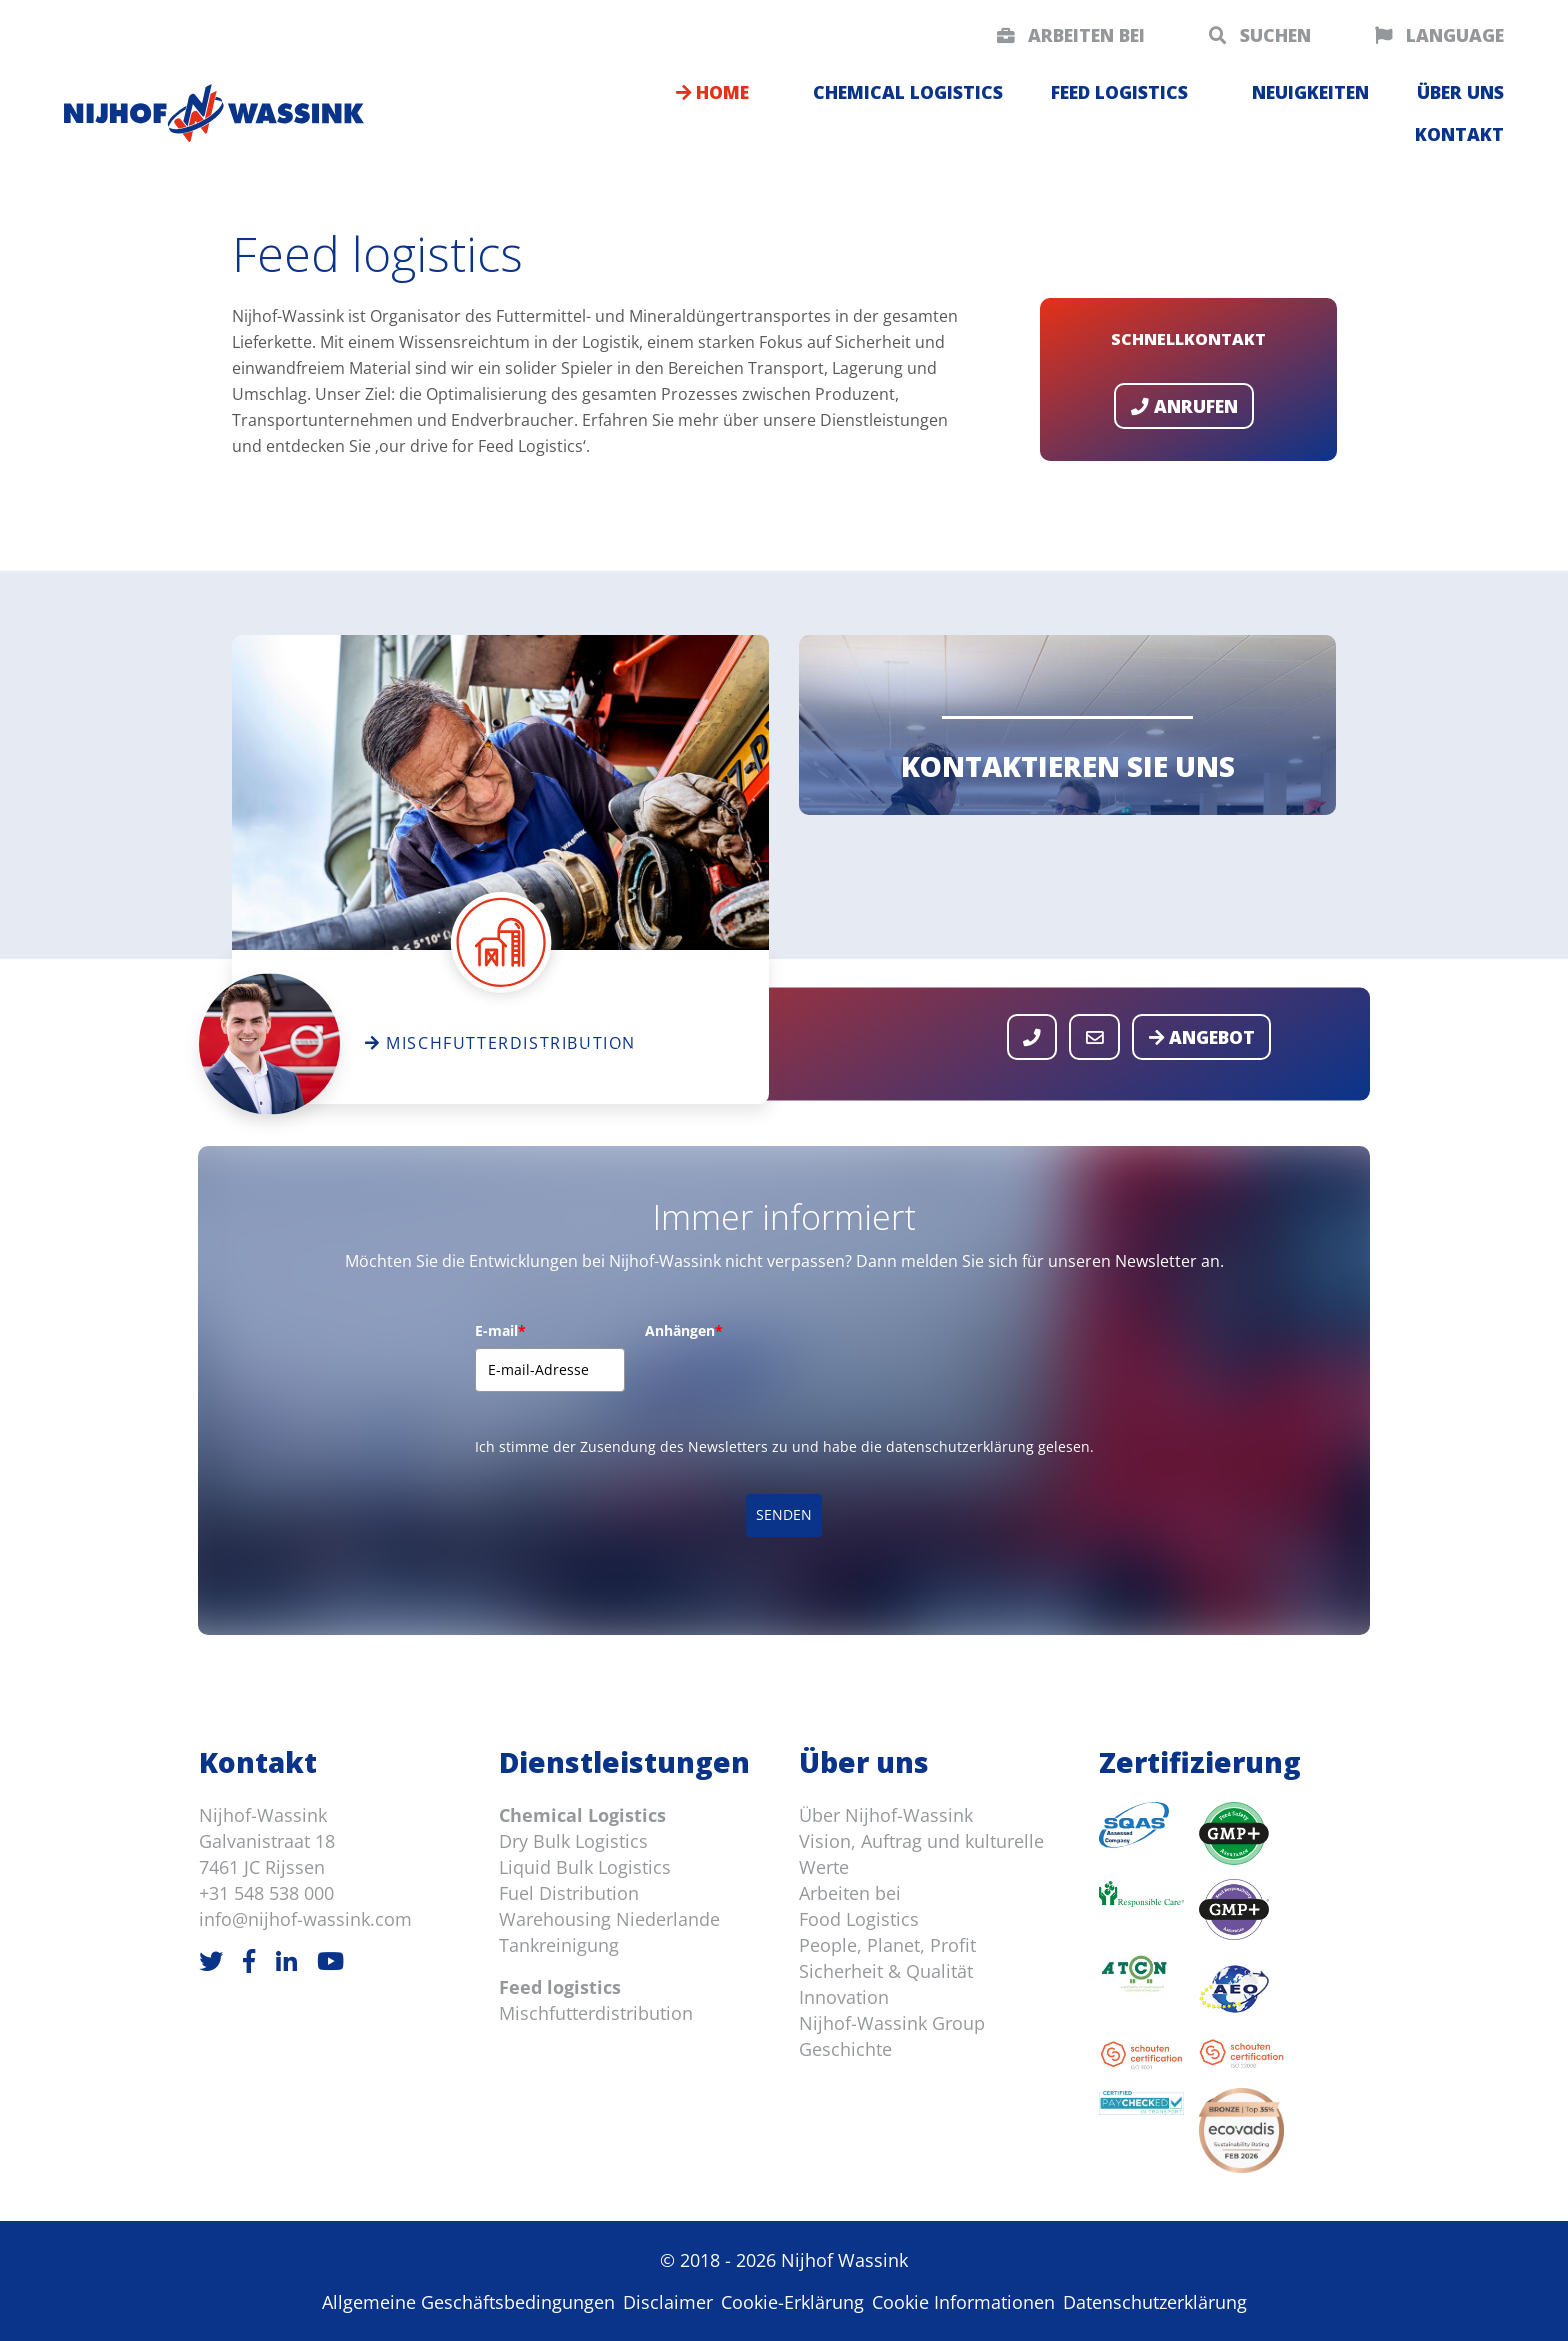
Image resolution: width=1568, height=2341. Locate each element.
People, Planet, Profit (887, 1945)
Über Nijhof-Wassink (886, 1815)
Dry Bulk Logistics (573, 1841)
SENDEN (784, 1514)
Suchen (1260, 35)
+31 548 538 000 (266, 1893)
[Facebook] (249, 1960)
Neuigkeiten (1310, 92)
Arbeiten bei (1071, 35)
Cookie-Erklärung (792, 2302)
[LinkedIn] (286, 1960)
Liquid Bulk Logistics (585, 1867)
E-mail (500, 1330)
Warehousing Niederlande (609, 1919)
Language (1439, 35)
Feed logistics (1119, 92)
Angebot (1202, 1037)
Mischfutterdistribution (596, 2013)
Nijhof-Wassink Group (892, 2023)
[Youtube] (330, 1960)
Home (712, 92)
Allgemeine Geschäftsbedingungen (468, 2302)
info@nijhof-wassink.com (305, 1919)
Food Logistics (859, 1919)
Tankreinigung (559, 1945)
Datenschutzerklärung (1155, 2302)
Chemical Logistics (582, 1815)
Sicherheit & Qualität (886, 1971)
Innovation (844, 1997)
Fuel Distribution (569, 1893)
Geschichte (845, 2049)
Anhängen (684, 1330)
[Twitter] (211, 1960)
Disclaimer (668, 2302)
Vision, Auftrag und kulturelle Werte (921, 1854)
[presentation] (797, 1387)
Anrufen (1184, 406)
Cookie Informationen (963, 2302)
